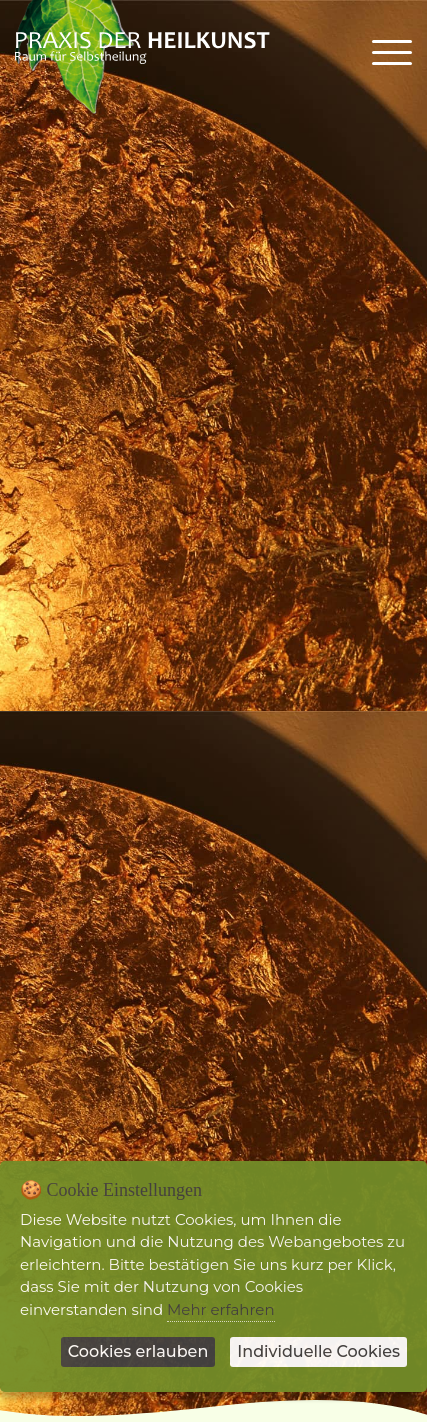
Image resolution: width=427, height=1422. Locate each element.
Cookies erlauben (138, 1351)
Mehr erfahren (221, 1309)
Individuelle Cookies (318, 1351)
